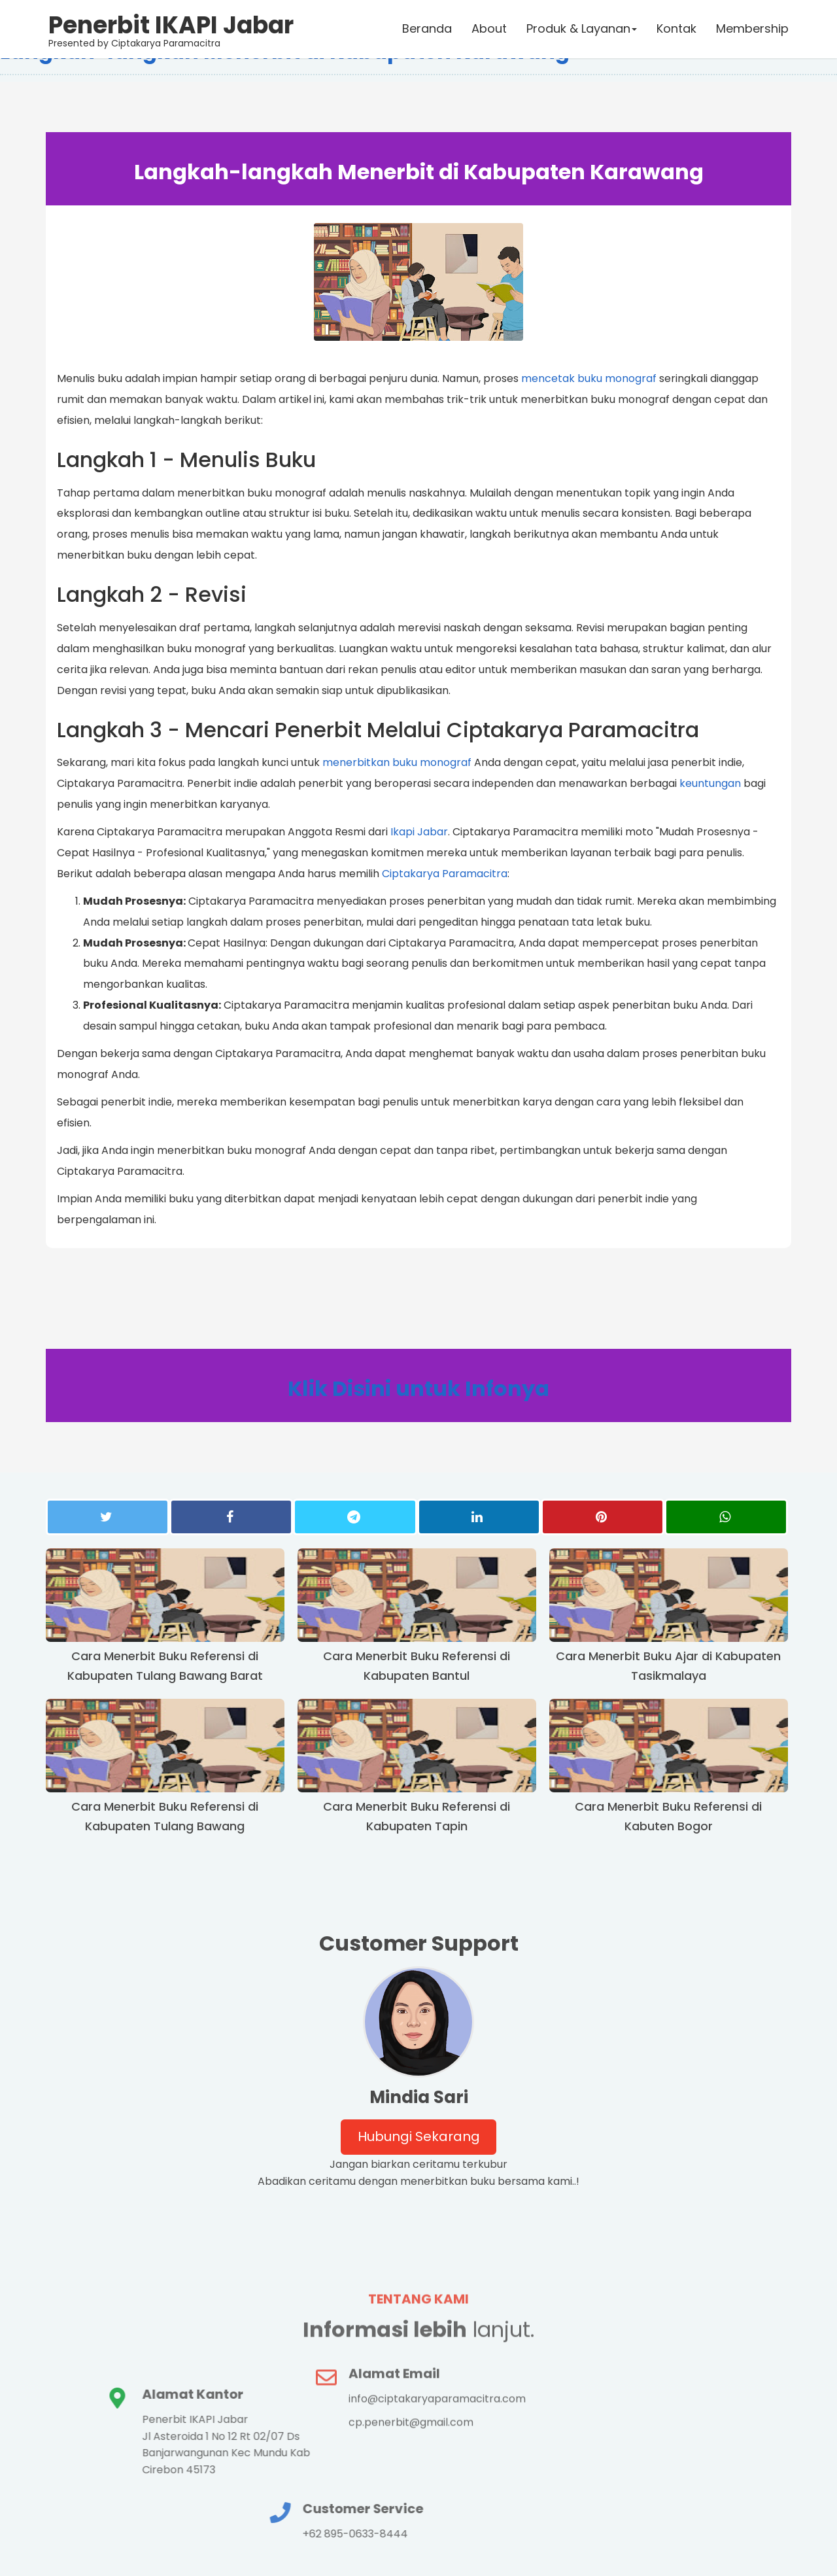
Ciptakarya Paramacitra (444, 874)
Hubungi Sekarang (419, 2138)
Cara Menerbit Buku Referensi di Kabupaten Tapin (416, 1818)
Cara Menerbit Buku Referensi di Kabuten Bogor (668, 1818)
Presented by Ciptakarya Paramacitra (171, 29)
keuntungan (710, 784)
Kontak (676, 29)
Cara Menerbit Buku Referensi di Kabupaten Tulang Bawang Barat (165, 1667)
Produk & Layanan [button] (581, 29)
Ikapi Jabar (419, 832)
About (488, 29)
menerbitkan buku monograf (396, 763)
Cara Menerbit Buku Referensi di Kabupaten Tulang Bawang (164, 1818)
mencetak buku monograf (589, 378)
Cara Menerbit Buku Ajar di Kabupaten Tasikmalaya (668, 1667)
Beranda (426, 29)
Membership (751, 29)
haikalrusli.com (748, 2557)
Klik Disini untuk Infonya (418, 1389)
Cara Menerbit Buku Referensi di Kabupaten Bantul (416, 1667)
